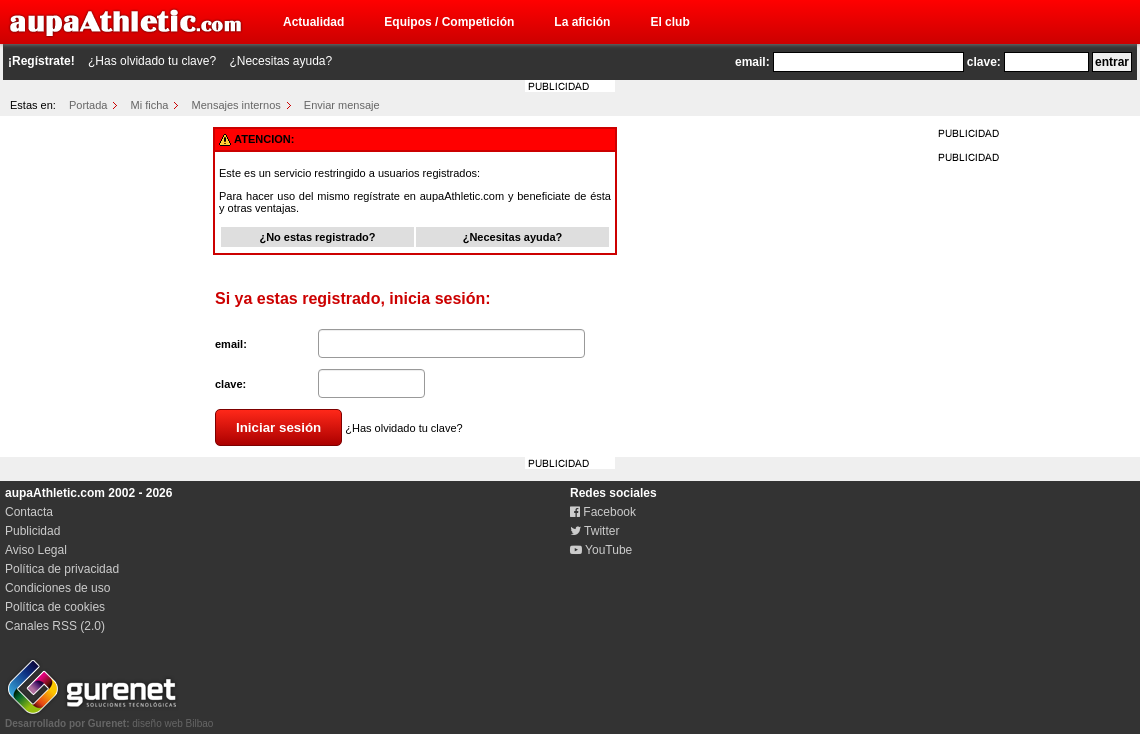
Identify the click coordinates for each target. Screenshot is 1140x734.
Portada (88, 105)
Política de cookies (55, 607)
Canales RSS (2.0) (55, 626)
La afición (582, 22)
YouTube (601, 550)
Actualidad (313, 22)
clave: (984, 62)
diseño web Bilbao (109, 718)
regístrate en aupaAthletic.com (428, 196)
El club (669, 22)
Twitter (594, 531)
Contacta (29, 512)
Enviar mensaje (342, 105)
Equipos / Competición (449, 22)
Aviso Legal (36, 550)
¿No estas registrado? (317, 237)
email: (752, 62)
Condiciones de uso (57, 588)
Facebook (603, 512)
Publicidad (32, 531)
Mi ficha (150, 105)
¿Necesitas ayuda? (280, 61)
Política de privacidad (62, 569)
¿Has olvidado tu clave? (152, 61)
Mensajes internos (235, 105)
